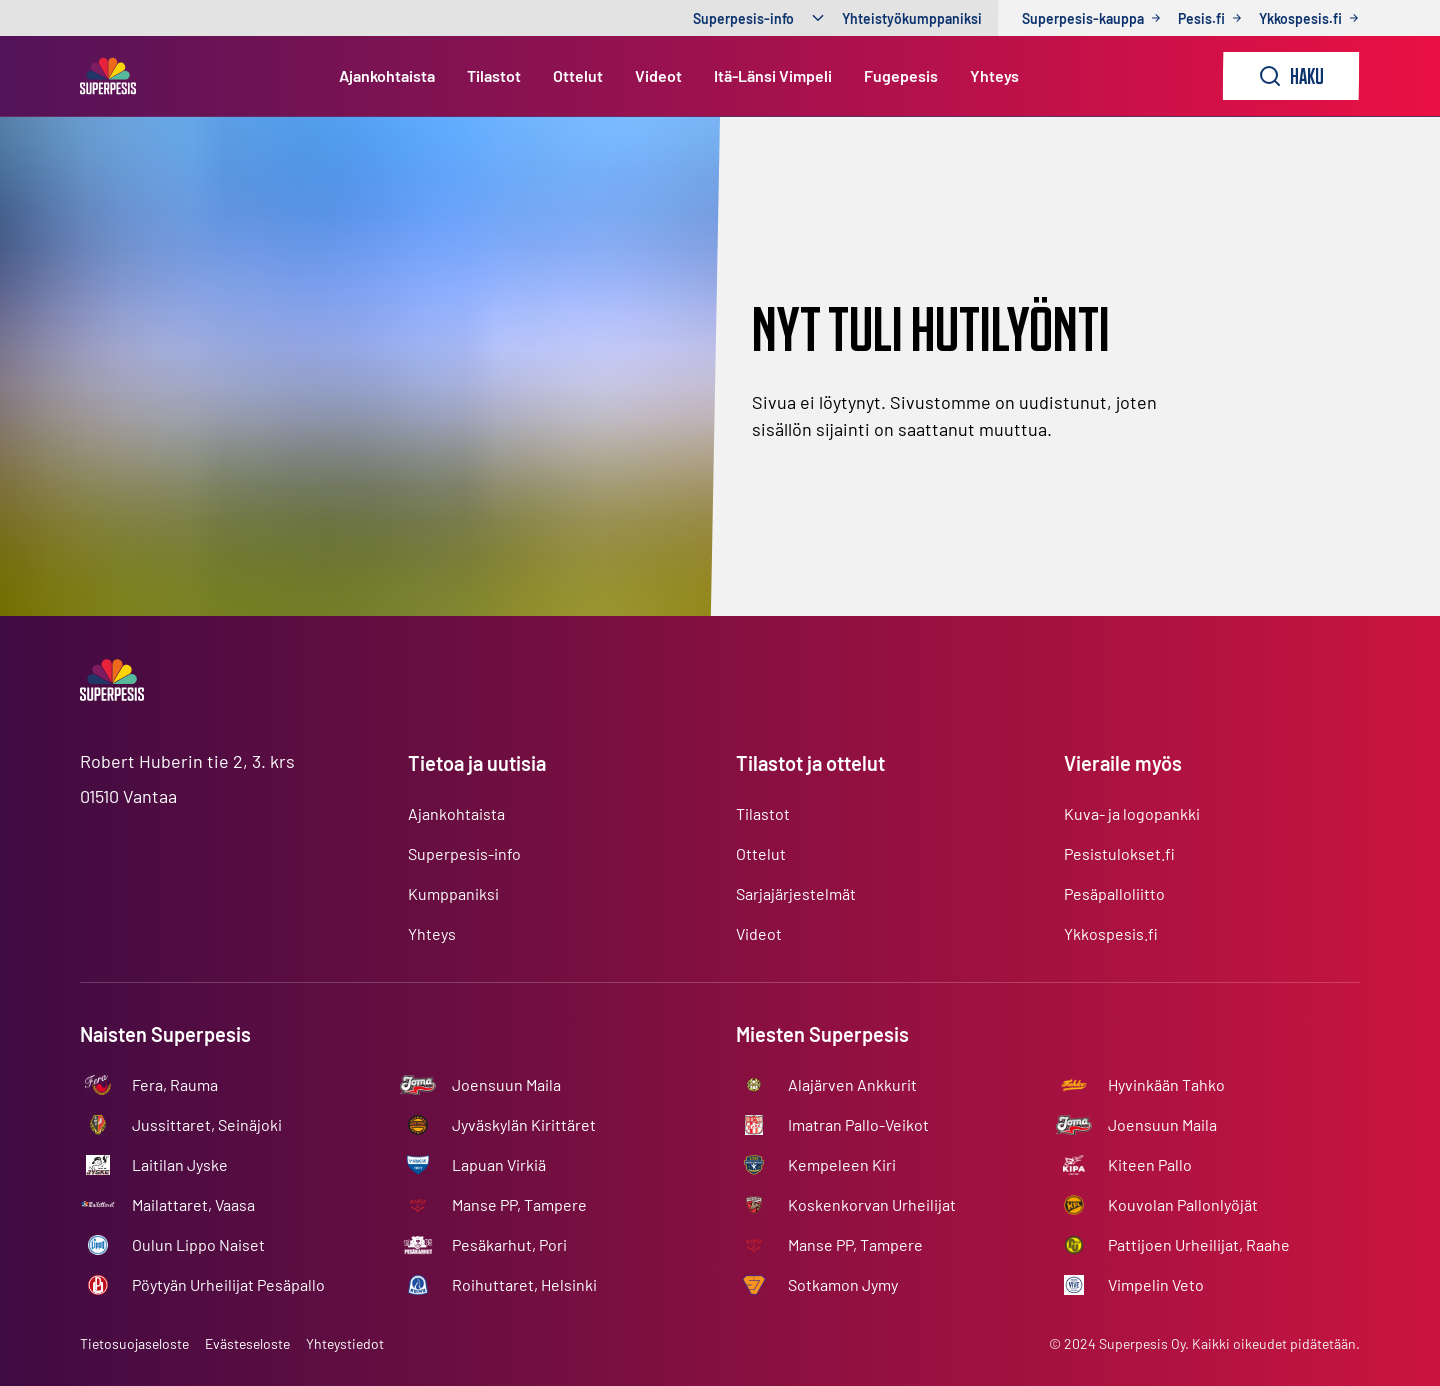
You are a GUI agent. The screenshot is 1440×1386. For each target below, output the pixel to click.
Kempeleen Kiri (842, 1164)
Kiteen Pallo (1150, 1164)
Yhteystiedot (345, 1343)
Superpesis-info (743, 18)
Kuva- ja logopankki (1132, 813)
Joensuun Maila (506, 1084)
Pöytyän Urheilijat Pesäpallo (228, 1284)
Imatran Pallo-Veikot (858, 1124)
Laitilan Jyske (180, 1164)
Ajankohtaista (387, 75)
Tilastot (494, 75)
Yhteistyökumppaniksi (912, 18)
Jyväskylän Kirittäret (524, 1124)
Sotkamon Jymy (843, 1284)
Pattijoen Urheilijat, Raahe (1199, 1244)
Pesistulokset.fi (1119, 853)
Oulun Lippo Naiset (198, 1244)
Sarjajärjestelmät (796, 893)
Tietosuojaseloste (134, 1343)
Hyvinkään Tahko (1166, 1084)
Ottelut (578, 75)
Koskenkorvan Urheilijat (872, 1204)
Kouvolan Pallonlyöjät (1183, 1204)
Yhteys (994, 75)
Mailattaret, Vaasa (193, 1204)
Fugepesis (901, 75)
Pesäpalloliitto (1114, 893)
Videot (658, 75)
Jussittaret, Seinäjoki (207, 1124)
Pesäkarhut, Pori (509, 1244)
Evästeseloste (247, 1343)
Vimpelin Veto (1156, 1284)
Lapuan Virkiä (499, 1164)
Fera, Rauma (175, 1084)
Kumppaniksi (453, 893)
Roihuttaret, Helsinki (524, 1284)
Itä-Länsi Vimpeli (773, 75)
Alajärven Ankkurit (852, 1084)
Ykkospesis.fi (1111, 933)
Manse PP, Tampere (519, 1204)
